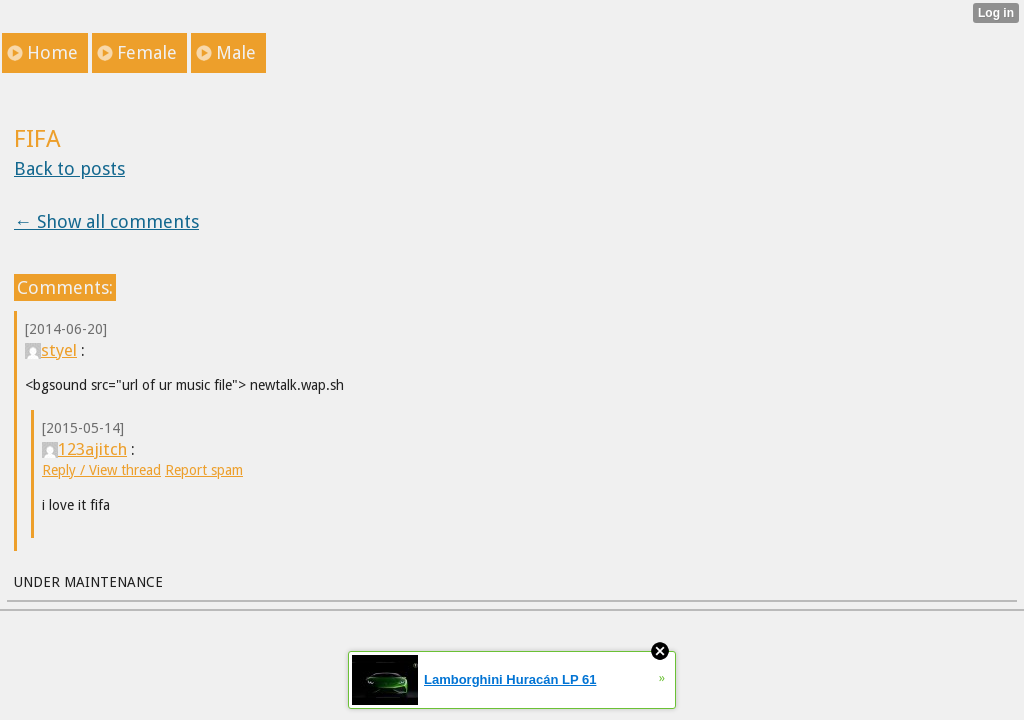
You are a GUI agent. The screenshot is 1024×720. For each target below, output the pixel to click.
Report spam (204, 470)
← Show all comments (106, 221)
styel (51, 350)
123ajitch (84, 449)
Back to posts (69, 168)
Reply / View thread (101, 470)
